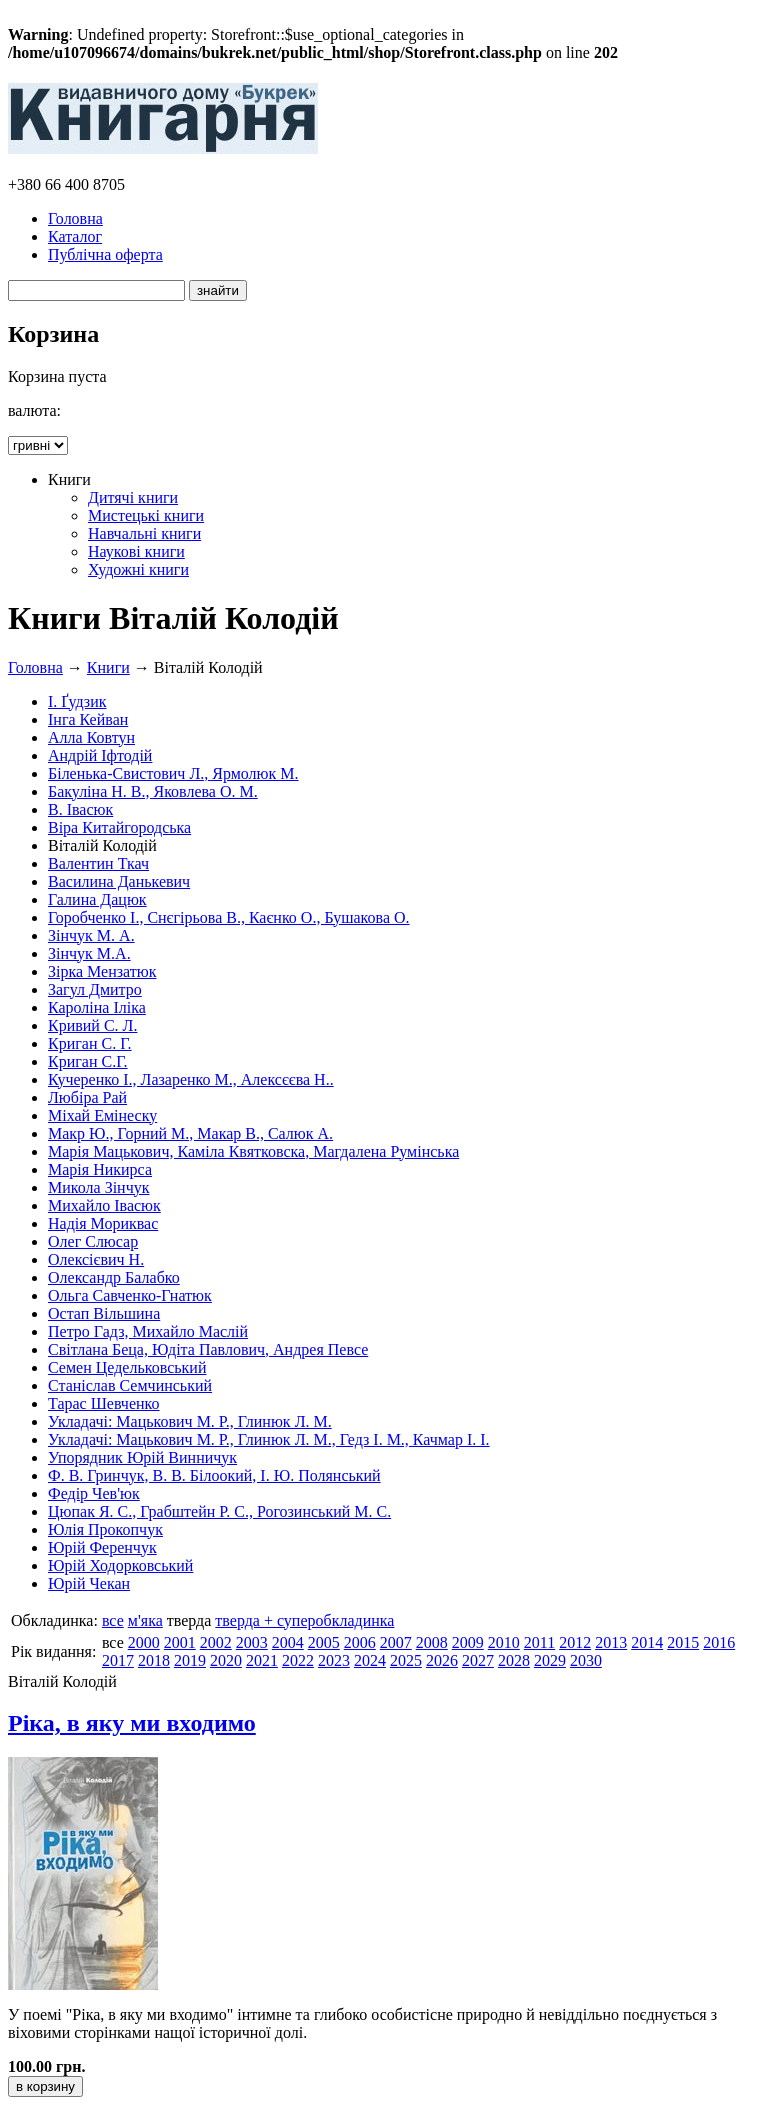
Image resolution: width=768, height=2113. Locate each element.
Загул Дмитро (95, 989)
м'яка (145, 1620)
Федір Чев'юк (94, 1493)
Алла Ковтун (91, 737)
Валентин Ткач (98, 863)
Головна (75, 218)
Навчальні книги (144, 533)
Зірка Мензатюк (102, 971)
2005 (324, 1642)
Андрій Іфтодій (100, 755)
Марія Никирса (100, 1169)
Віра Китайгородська (119, 827)
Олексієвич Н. (96, 1259)
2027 (478, 1660)
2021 (262, 1660)
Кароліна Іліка (97, 1007)
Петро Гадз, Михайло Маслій (148, 1331)
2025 (406, 1660)
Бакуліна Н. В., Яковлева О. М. (153, 791)
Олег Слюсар (93, 1241)
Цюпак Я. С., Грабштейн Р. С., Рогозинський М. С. (219, 1511)
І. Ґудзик (77, 701)
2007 (396, 1642)
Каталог (75, 236)
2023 (334, 1660)
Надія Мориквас (103, 1223)
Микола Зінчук (98, 1187)
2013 (611, 1642)
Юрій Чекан (89, 1583)
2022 (298, 1660)
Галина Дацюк (97, 899)
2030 (586, 1660)
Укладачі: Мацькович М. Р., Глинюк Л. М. (190, 1421)
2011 (539, 1642)
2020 (226, 1660)
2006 (360, 1642)
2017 (118, 1660)
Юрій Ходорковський (120, 1565)
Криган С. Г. (90, 1043)
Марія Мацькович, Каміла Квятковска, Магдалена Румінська (253, 1151)
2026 (442, 1660)
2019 (190, 1660)
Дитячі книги (133, 497)
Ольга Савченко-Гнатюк (130, 1295)
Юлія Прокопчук (105, 1529)
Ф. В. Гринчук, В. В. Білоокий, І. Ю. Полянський (214, 1475)
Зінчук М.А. (89, 953)
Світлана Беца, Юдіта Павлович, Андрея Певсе (208, 1349)
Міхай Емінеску (102, 1115)
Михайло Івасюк (104, 1205)
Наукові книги (136, 551)
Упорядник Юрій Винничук (142, 1457)
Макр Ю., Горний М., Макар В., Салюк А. (190, 1133)
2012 (575, 1642)
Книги (108, 667)
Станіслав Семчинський (130, 1385)
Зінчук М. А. (91, 935)
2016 (719, 1642)
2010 (504, 1642)
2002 (216, 1642)
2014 (647, 1642)
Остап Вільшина (104, 1313)
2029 (550, 1660)
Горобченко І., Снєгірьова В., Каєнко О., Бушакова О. (229, 917)
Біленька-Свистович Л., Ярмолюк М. (173, 773)
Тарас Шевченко (104, 1403)
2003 (252, 1642)
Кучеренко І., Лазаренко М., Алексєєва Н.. (191, 1079)
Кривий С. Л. (92, 1025)
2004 (288, 1642)
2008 (432, 1642)
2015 (683, 1642)
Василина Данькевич (119, 881)
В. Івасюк (80, 809)
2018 (154, 1660)
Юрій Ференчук (102, 1547)
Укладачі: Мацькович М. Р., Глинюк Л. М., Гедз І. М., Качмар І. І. (269, 1439)
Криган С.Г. (88, 1061)
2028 (514, 1660)
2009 (468, 1642)
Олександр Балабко (114, 1277)
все (113, 1620)
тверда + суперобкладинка (304, 1620)
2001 (180, 1642)
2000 (144, 1642)
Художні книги (138, 569)
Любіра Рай (87, 1097)
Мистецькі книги (146, 515)
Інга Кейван (88, 719)
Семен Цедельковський (127, 1367)
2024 (370, 1660)
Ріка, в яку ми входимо (132, 1723)
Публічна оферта (105, 254)
